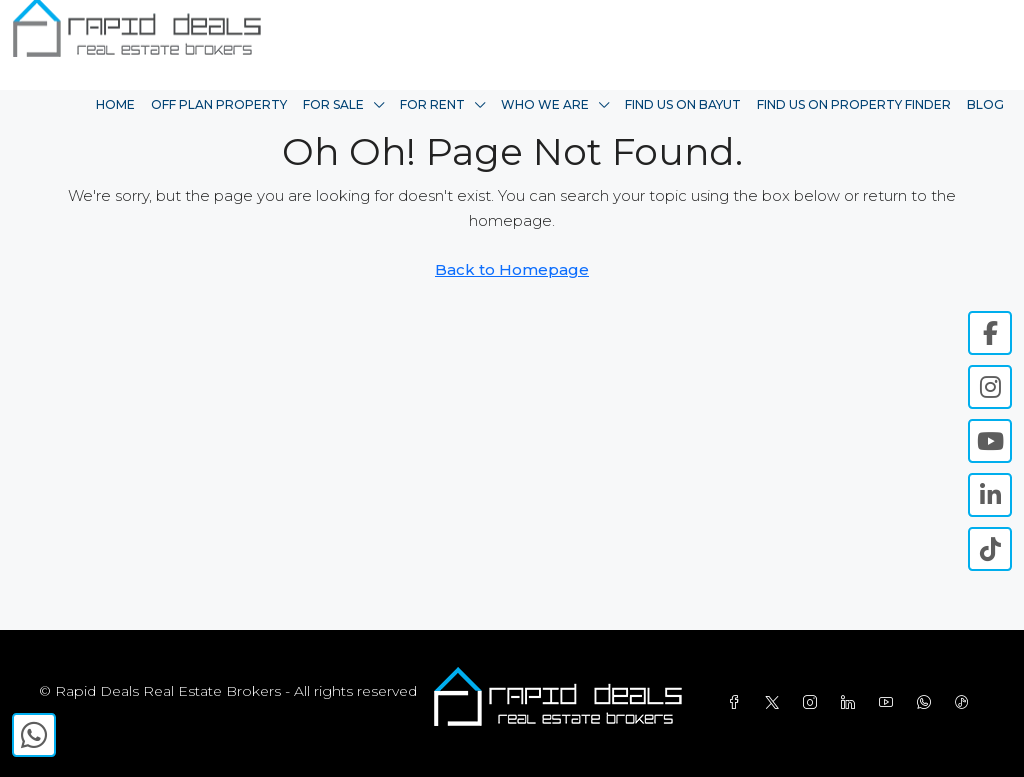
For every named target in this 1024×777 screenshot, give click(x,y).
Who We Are (545, 104)
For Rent (432, 104)
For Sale (333, 104)
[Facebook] (738, 703)
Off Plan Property (219, 104)
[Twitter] (776, 703)
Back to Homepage (512, 269)
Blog (985, 104)
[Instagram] (814, 703)
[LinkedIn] (852, 703)
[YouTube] (890, 703)
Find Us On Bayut (683, 104)
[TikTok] (966, 703)
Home (115, 104)
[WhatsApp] (928, 703)
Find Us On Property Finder (854, 104)
